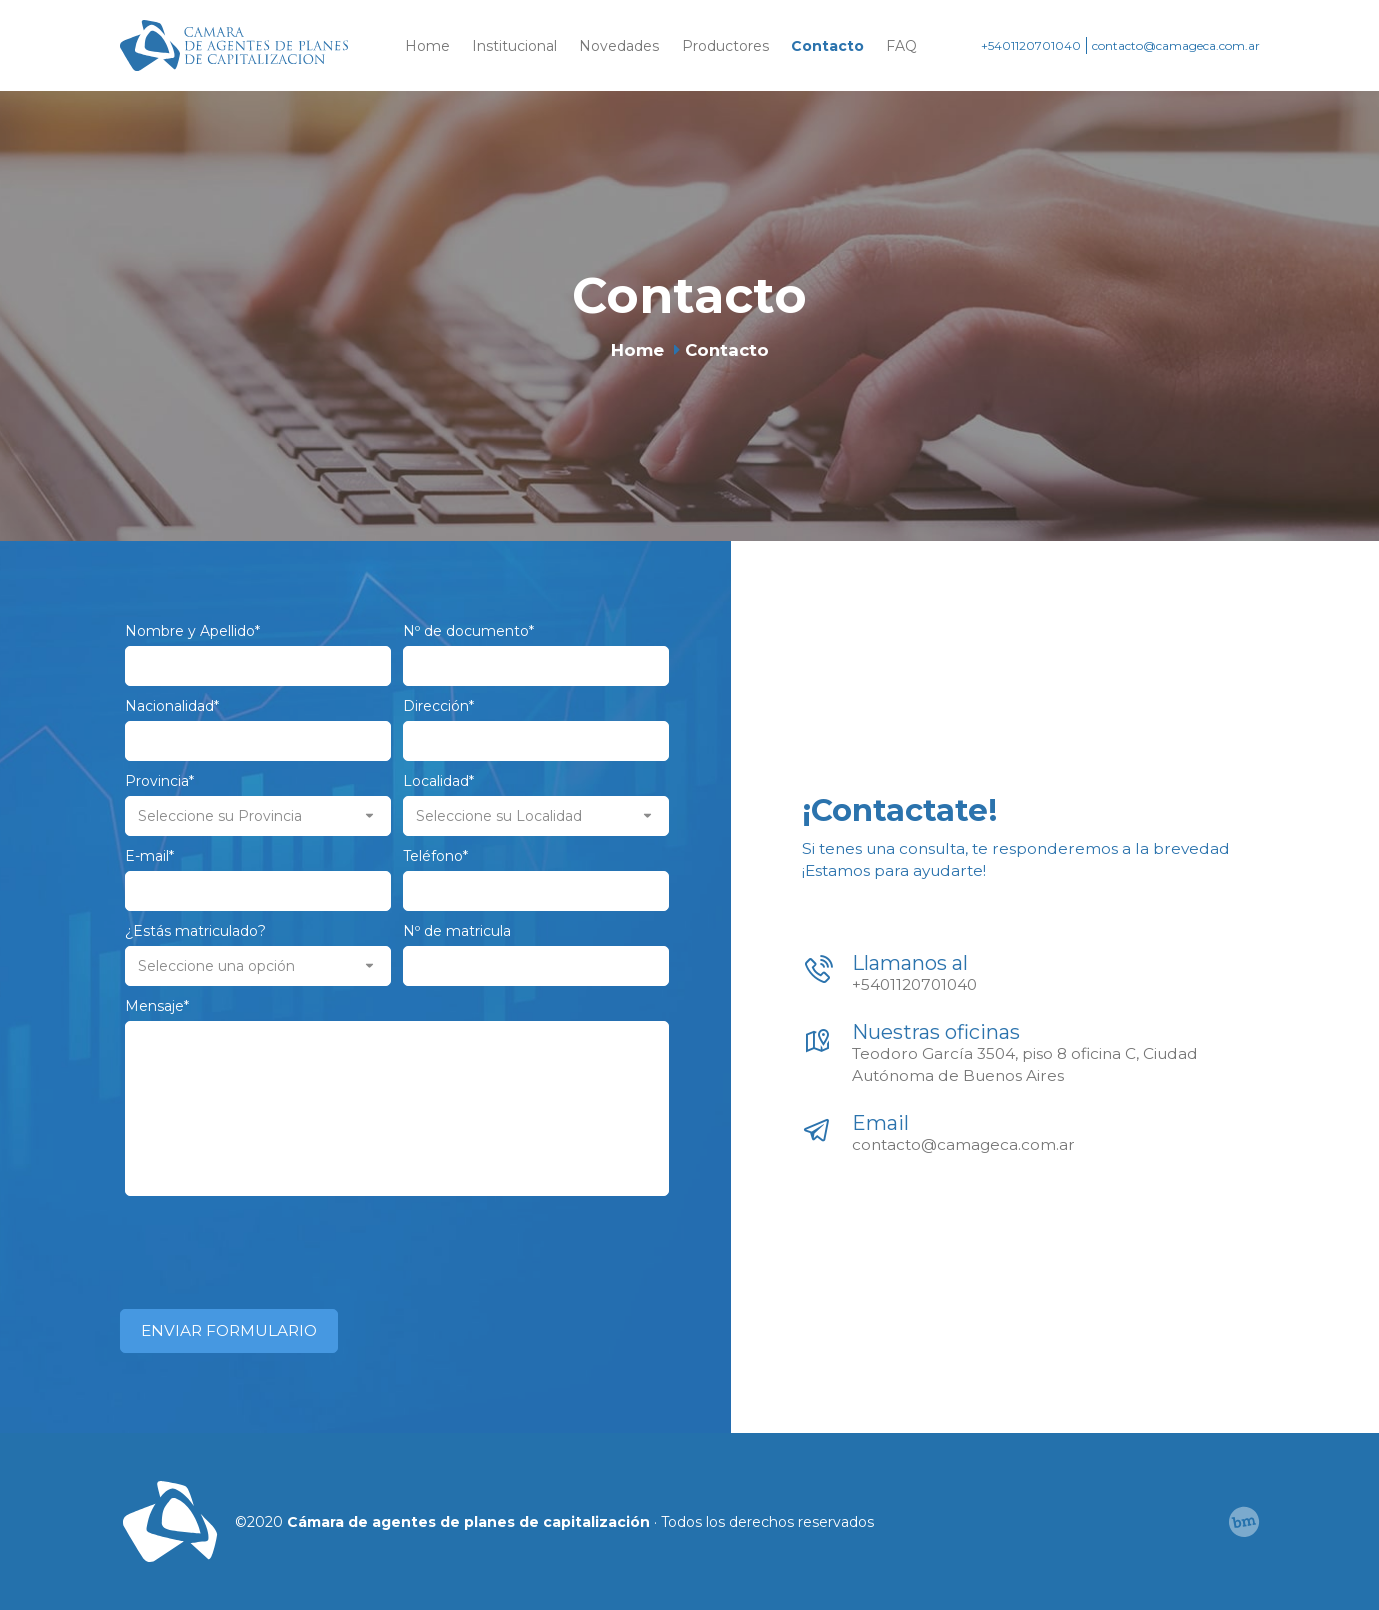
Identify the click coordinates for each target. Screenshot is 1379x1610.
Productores (725, 46)
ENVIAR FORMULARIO (229, 1330)
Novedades (619, 46)
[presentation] (277, 1245)
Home (427, 46)
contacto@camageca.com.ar (1176, 45)
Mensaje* (157, 1006)
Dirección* (438, 706)
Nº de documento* (468, 631)
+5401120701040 (1031, 45)
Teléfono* (435, 856)
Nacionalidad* (172, 706)
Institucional (514, 46)
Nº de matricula (457, 931)
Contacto (827, 46)
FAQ (901, 46)
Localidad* (438, 781)
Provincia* (159, 781)
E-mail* (149, 856)
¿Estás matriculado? (195, 931)
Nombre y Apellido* (192, 631)
